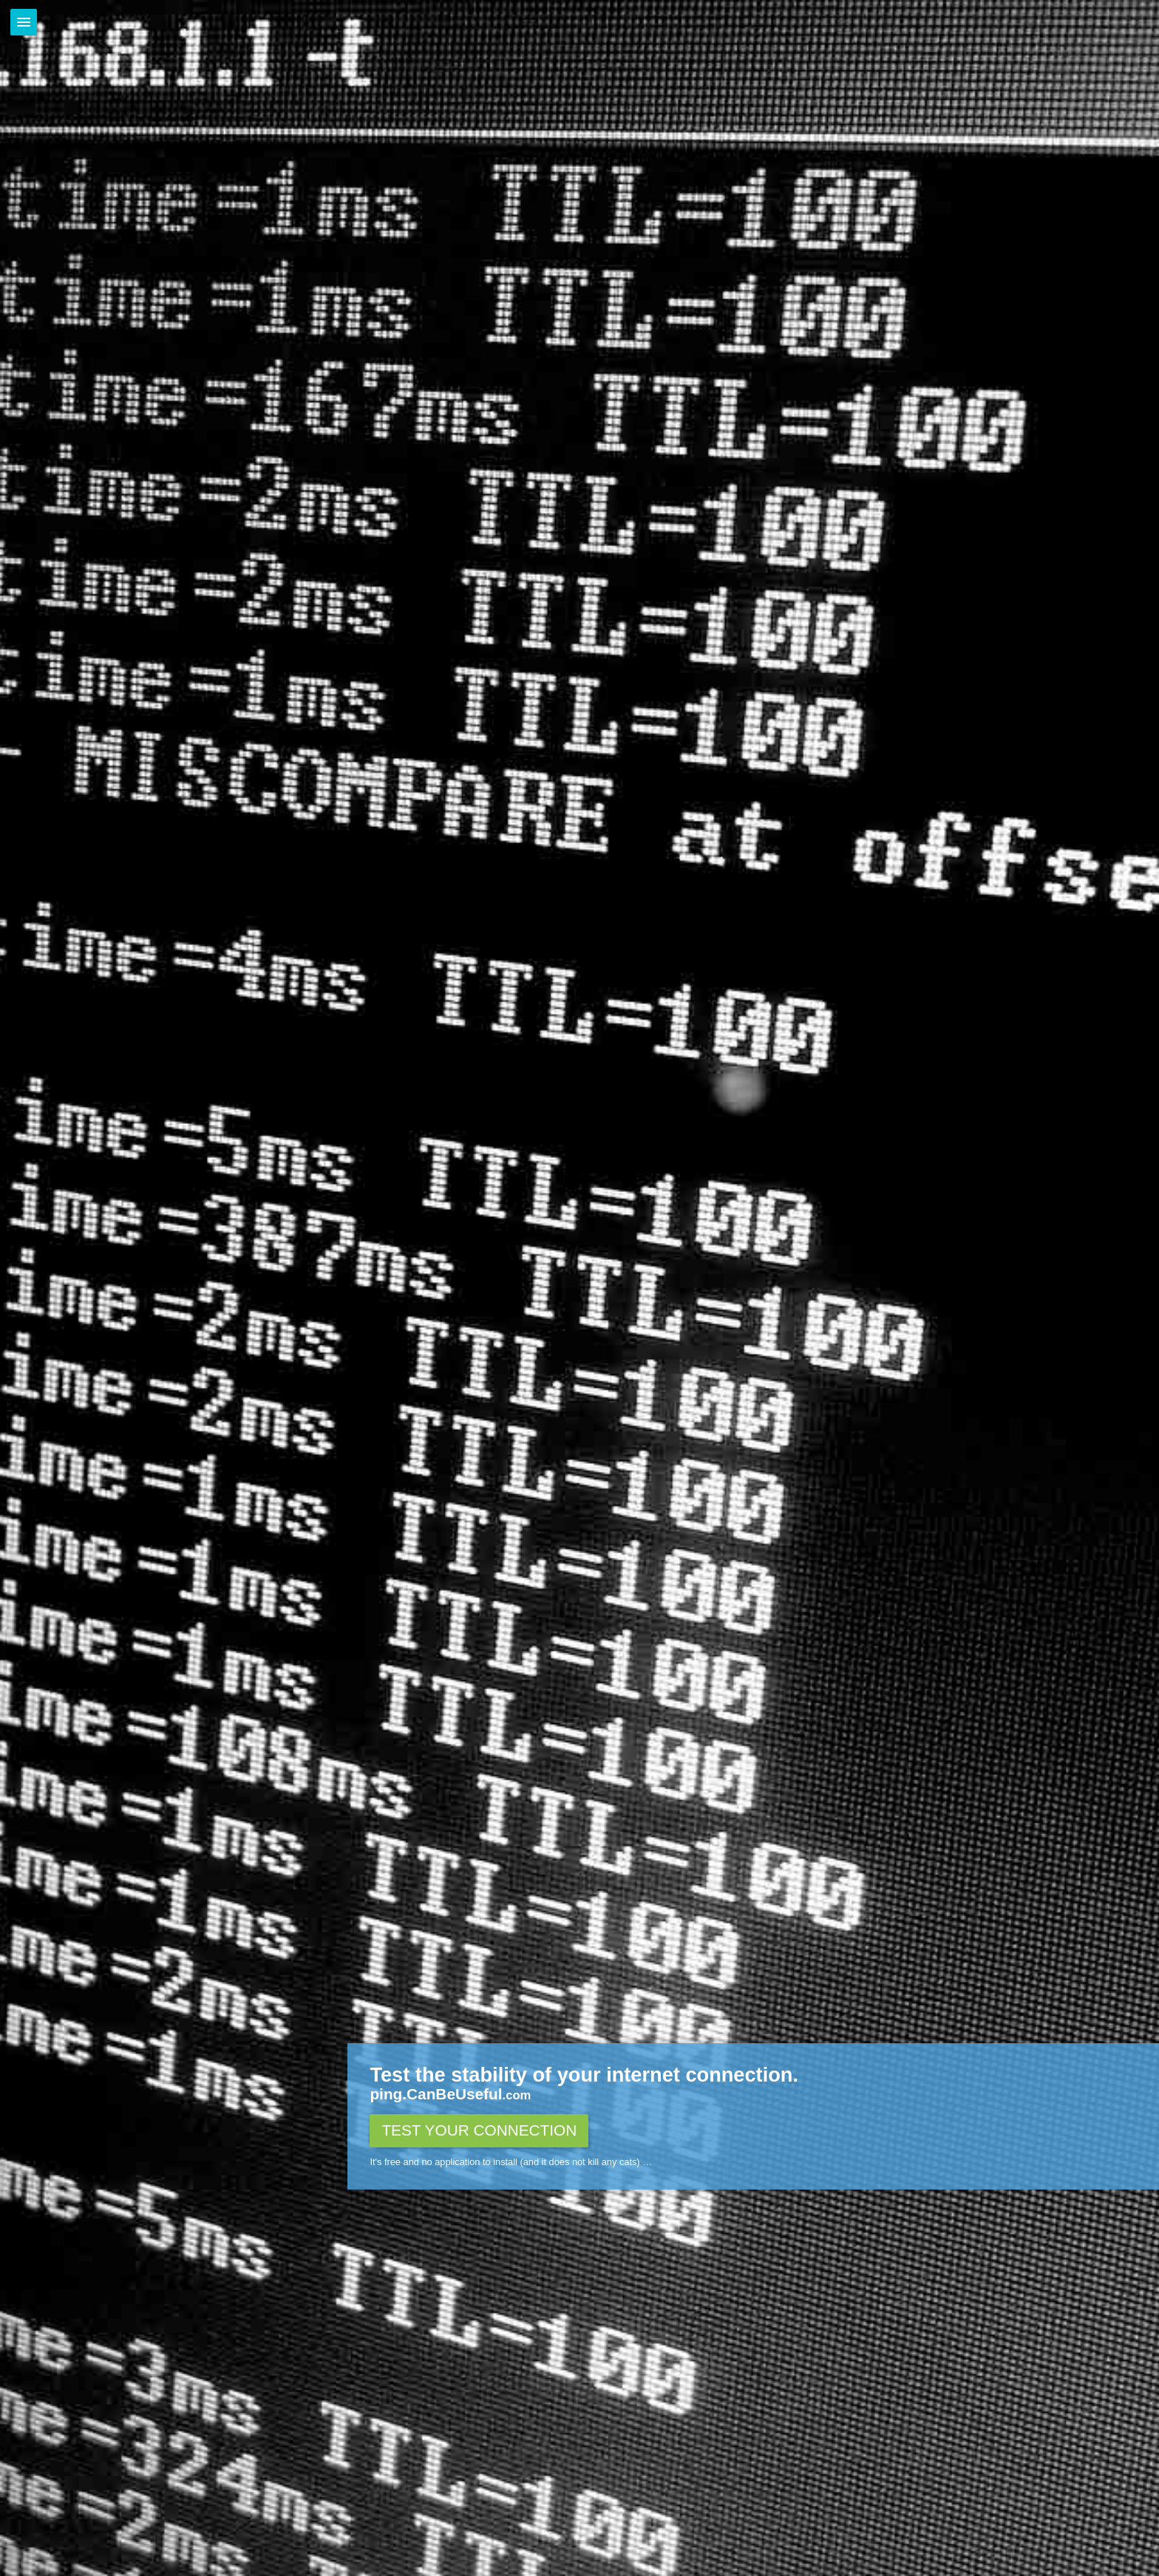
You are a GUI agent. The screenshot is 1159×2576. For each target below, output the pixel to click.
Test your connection (479, 2130)
